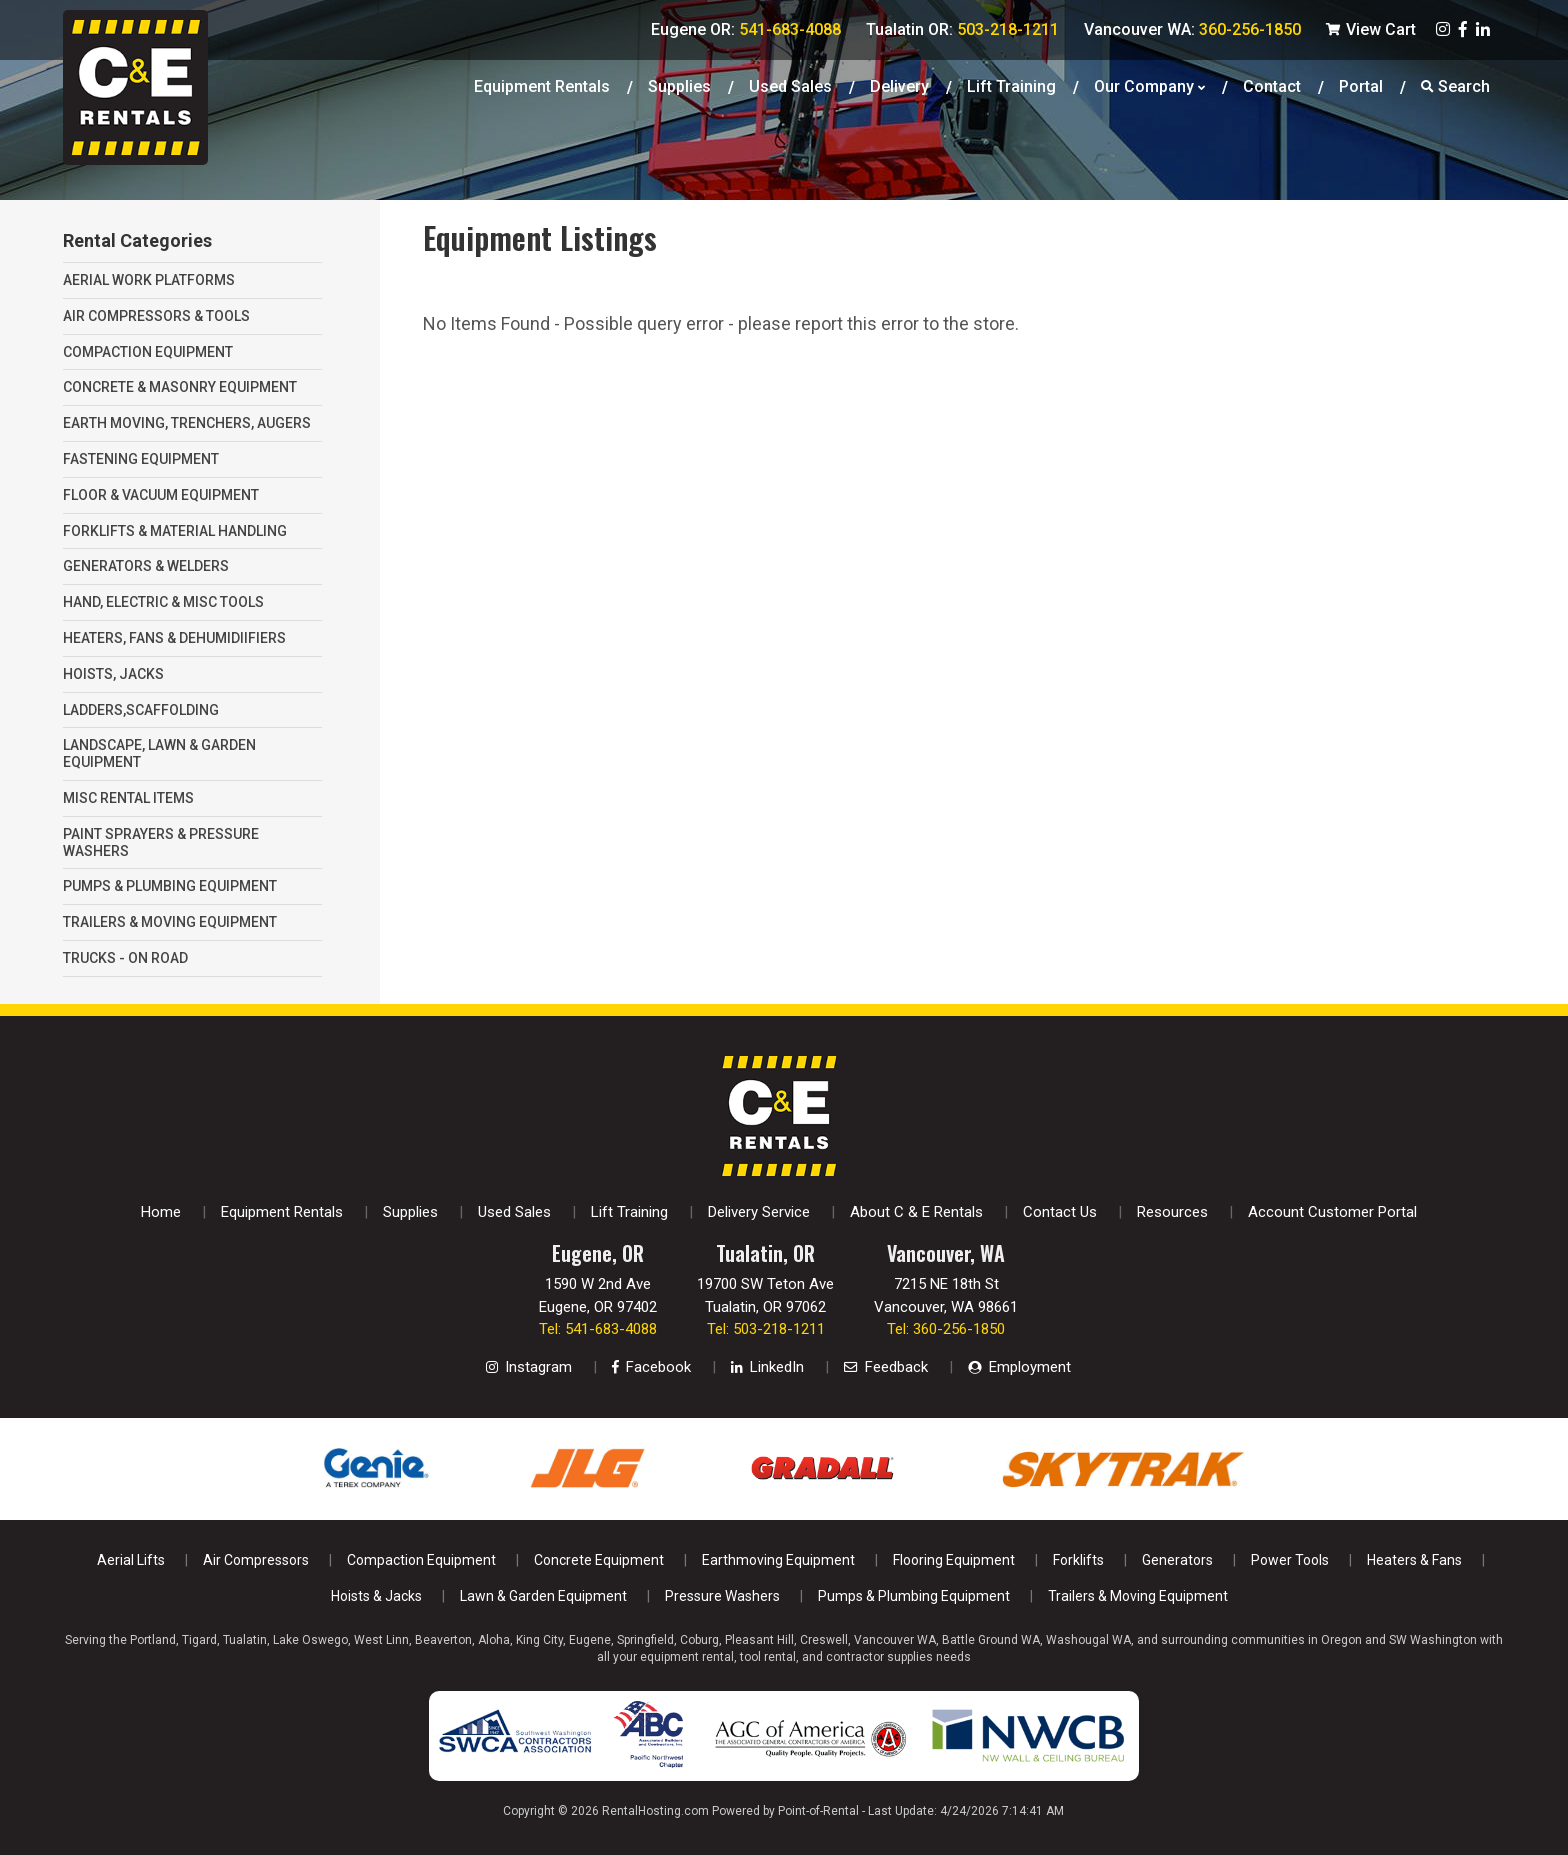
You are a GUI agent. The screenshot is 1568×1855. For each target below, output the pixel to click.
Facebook (651, 1367)
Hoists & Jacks (376, 1596)
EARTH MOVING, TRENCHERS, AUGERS (187, 423)
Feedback (886, 1367)
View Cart (1371, 29)
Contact (1272, 84)
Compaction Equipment (421, 1560)
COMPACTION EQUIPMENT (148, 352)
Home (161, 1212)
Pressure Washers (722, 1596)
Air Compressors (256, 1560)
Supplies (679, 84)
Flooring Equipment (954, 1560)
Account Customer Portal (1332, 1212)
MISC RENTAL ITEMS (128, 798)
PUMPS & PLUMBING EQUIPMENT (170, 886)
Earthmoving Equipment (778, 1560)
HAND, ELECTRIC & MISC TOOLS (163, 602)
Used (790, 84)
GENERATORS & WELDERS (146, 566)
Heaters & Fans (1414, 1560)
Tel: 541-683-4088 (598, 1329)
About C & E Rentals (916, 1212)
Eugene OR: (746, 29)
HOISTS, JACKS (113, 674)
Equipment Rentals (542, 84)
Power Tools (1290, 1560)
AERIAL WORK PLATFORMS (149, 280)
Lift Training (1011, 84)
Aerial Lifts (131, 1560)
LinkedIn (767, 1367)
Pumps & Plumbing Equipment (914, 1596)
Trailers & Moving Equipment (1138, 1596)
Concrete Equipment (599, 1560)
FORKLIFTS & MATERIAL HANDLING (175, 531)
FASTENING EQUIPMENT (141, 459)
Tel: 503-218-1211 (766, 1329)
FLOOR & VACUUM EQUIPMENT (161, 495)
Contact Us (1060, 1212)
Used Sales (514, 1212)
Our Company (1149, 84)
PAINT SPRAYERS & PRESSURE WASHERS (161, 842)
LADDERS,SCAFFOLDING (141, 710)
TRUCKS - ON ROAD (125, 958)
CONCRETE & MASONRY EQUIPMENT (180, 387)
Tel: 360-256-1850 (946, 1329)
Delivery (899, 84)
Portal (1361, 84)
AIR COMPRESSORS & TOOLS (156, 316)
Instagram (529, 1367)
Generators (1177, 1560)
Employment (1019, 1367)
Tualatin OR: (962, 29)
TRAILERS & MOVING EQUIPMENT (170, 922)
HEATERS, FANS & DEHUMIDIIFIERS (174, 638)
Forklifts (1078, 1560)
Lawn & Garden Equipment (543, 1596)
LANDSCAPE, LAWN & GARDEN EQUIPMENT (159, 753)
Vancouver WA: (1192, 29)
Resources (1172, 1212)
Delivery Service (759, 1212)
